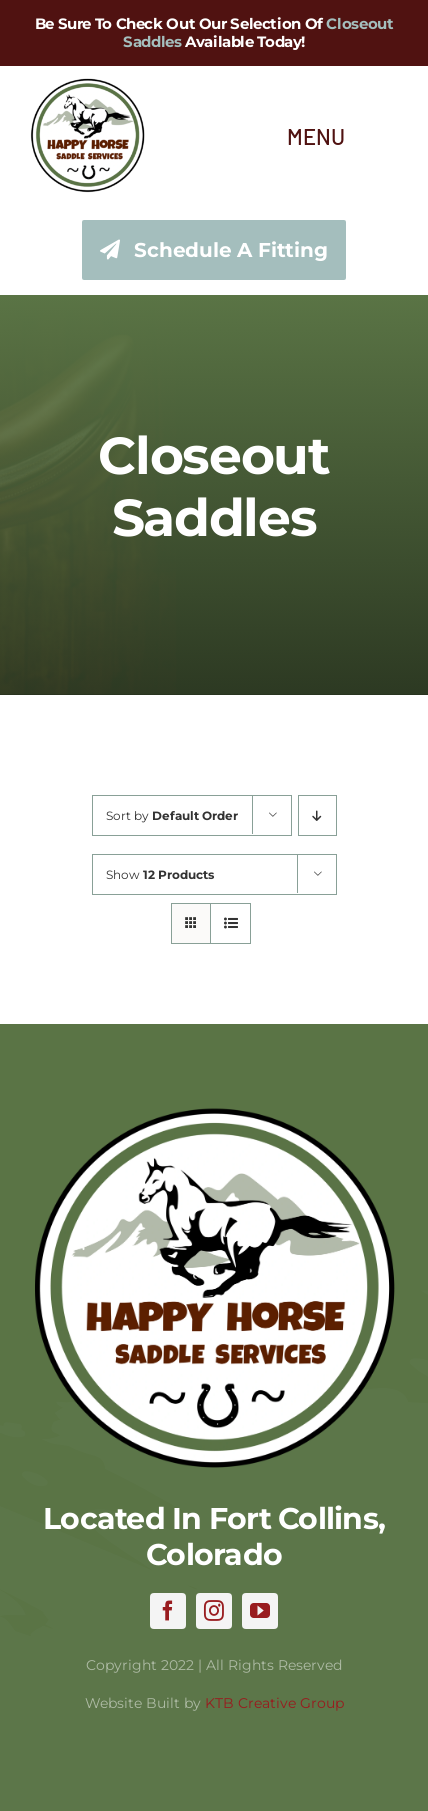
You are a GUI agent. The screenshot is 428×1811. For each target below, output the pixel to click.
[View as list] (230, 923)
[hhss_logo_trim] (214, 1115)
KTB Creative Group (274, 1703)
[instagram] (214, 1611)
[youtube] (260, 1611)
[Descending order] (317, 815)
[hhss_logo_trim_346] (87, 87)
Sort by (172, 815)
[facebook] (168, 1611)
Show (160, 874)
